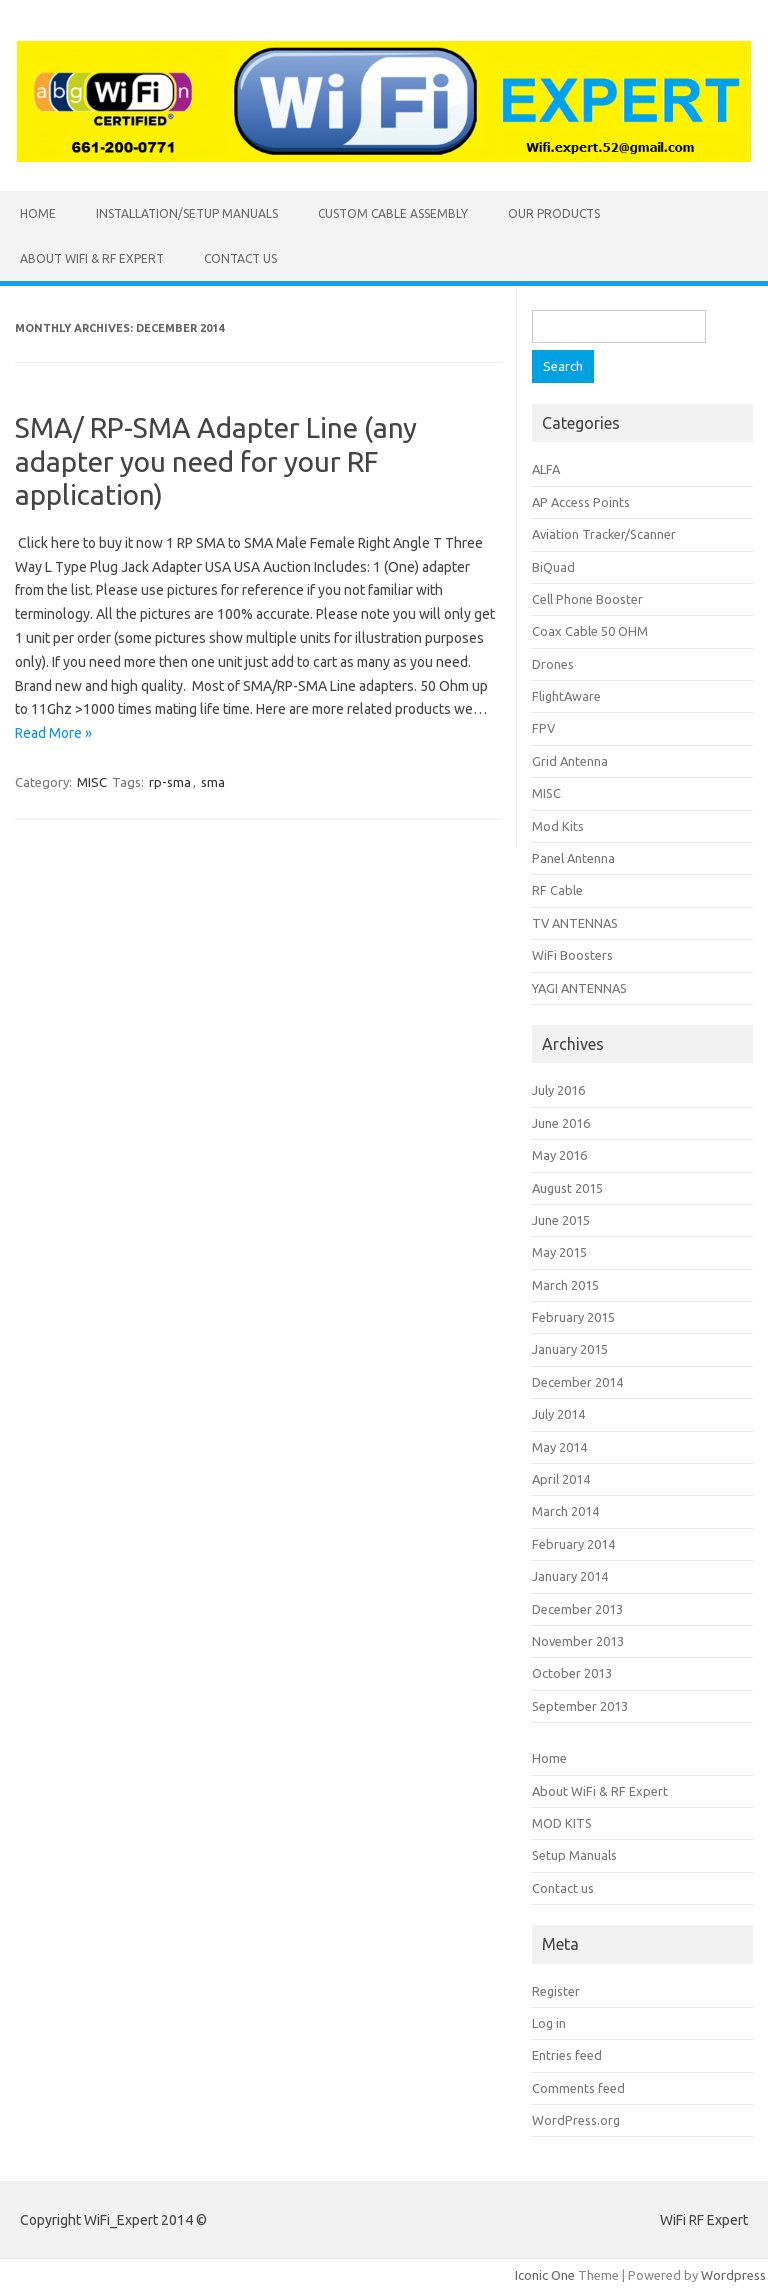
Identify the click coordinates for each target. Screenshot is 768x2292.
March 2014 (565, 1511)
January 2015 (570, 1349)
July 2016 (558, 1090)
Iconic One (545, 2275)
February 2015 (573, 1317)
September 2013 (580, 1706)
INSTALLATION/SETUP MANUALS (187, 213)
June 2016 (561, 1123)
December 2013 (577, 1609)
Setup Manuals (574, 1855)
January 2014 (570, 1576)
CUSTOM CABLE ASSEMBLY (393, 213)
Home (38, 213)
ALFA (546, 469)
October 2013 (572, 1673)
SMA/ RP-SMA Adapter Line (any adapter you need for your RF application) (216, 461)
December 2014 (577, 1382)
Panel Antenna (573, 858)
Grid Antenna (570, 761)
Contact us (240, 258)
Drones (553, 664)
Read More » (53, 733)
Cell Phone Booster (587, 599)
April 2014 (561, 1479)
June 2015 (561, 1220)
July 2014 (558, 1414)
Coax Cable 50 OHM (590, 631)
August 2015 (567, 1188)
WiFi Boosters (572, 955)
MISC (92, 782)
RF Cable (557, 890)
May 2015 (559, 1252)
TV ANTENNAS (575, 923)
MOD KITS (562, 1823)
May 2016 (559, 1155)
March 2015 (565, 1285)
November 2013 (578, 1641)
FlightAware (566, 696)
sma (213, 782)
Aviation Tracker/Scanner (604, 534)
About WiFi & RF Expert (92, 258)
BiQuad (553, 567)
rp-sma (170, 782)
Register (556, 1991)
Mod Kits (558, 826)
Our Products (554, 213)
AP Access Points (581, 502)
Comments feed (578, 2088)
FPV (543, 728)
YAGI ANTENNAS (579, 988)
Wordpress (733, 2275)
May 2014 (559, 1447)
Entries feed (567, 2055)
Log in (549, 2023)
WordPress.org (576, 2120)
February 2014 (573, 1544)
